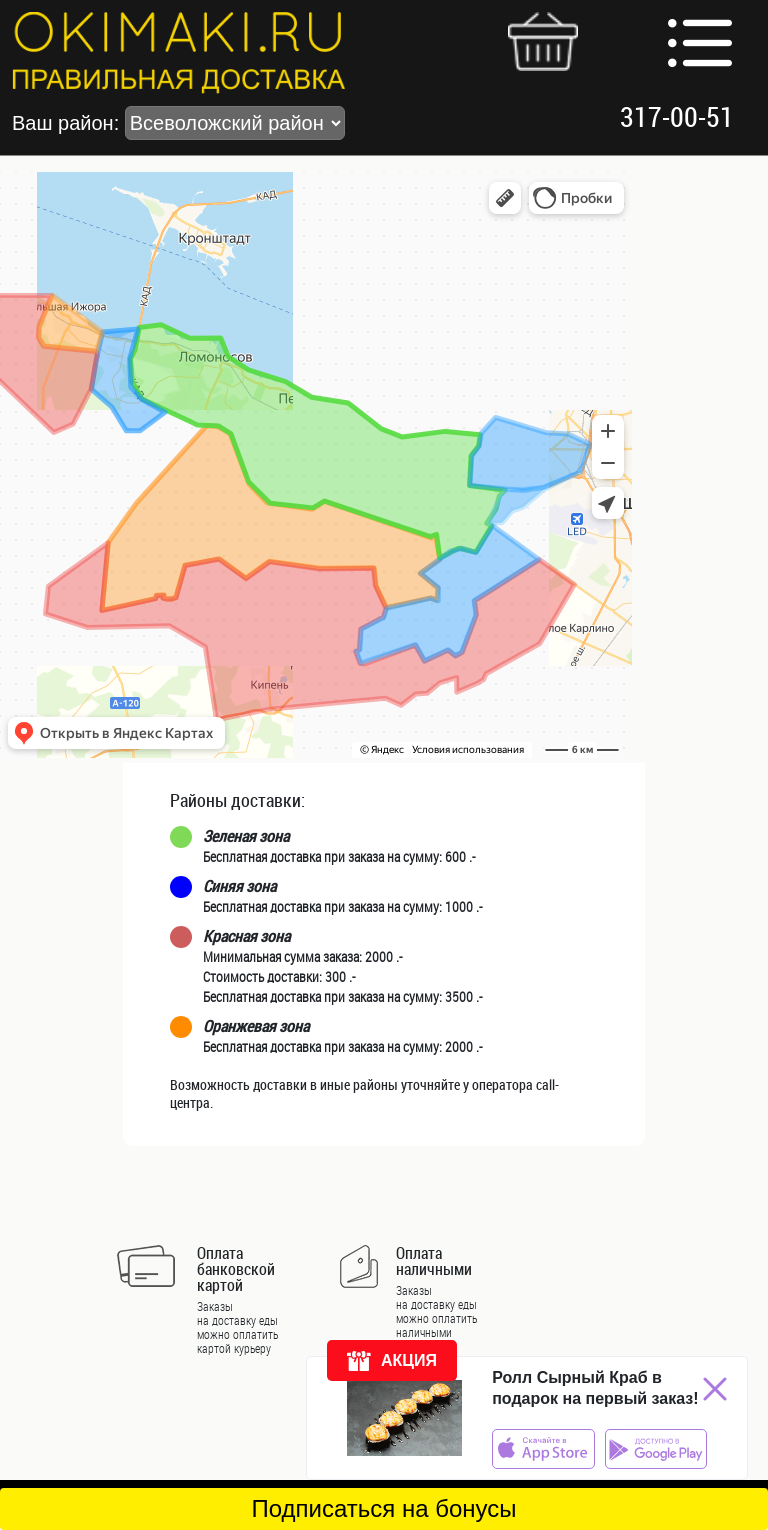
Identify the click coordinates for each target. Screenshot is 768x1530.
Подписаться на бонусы (383, 1508)
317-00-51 (677, 116)
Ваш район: (178, 123)
